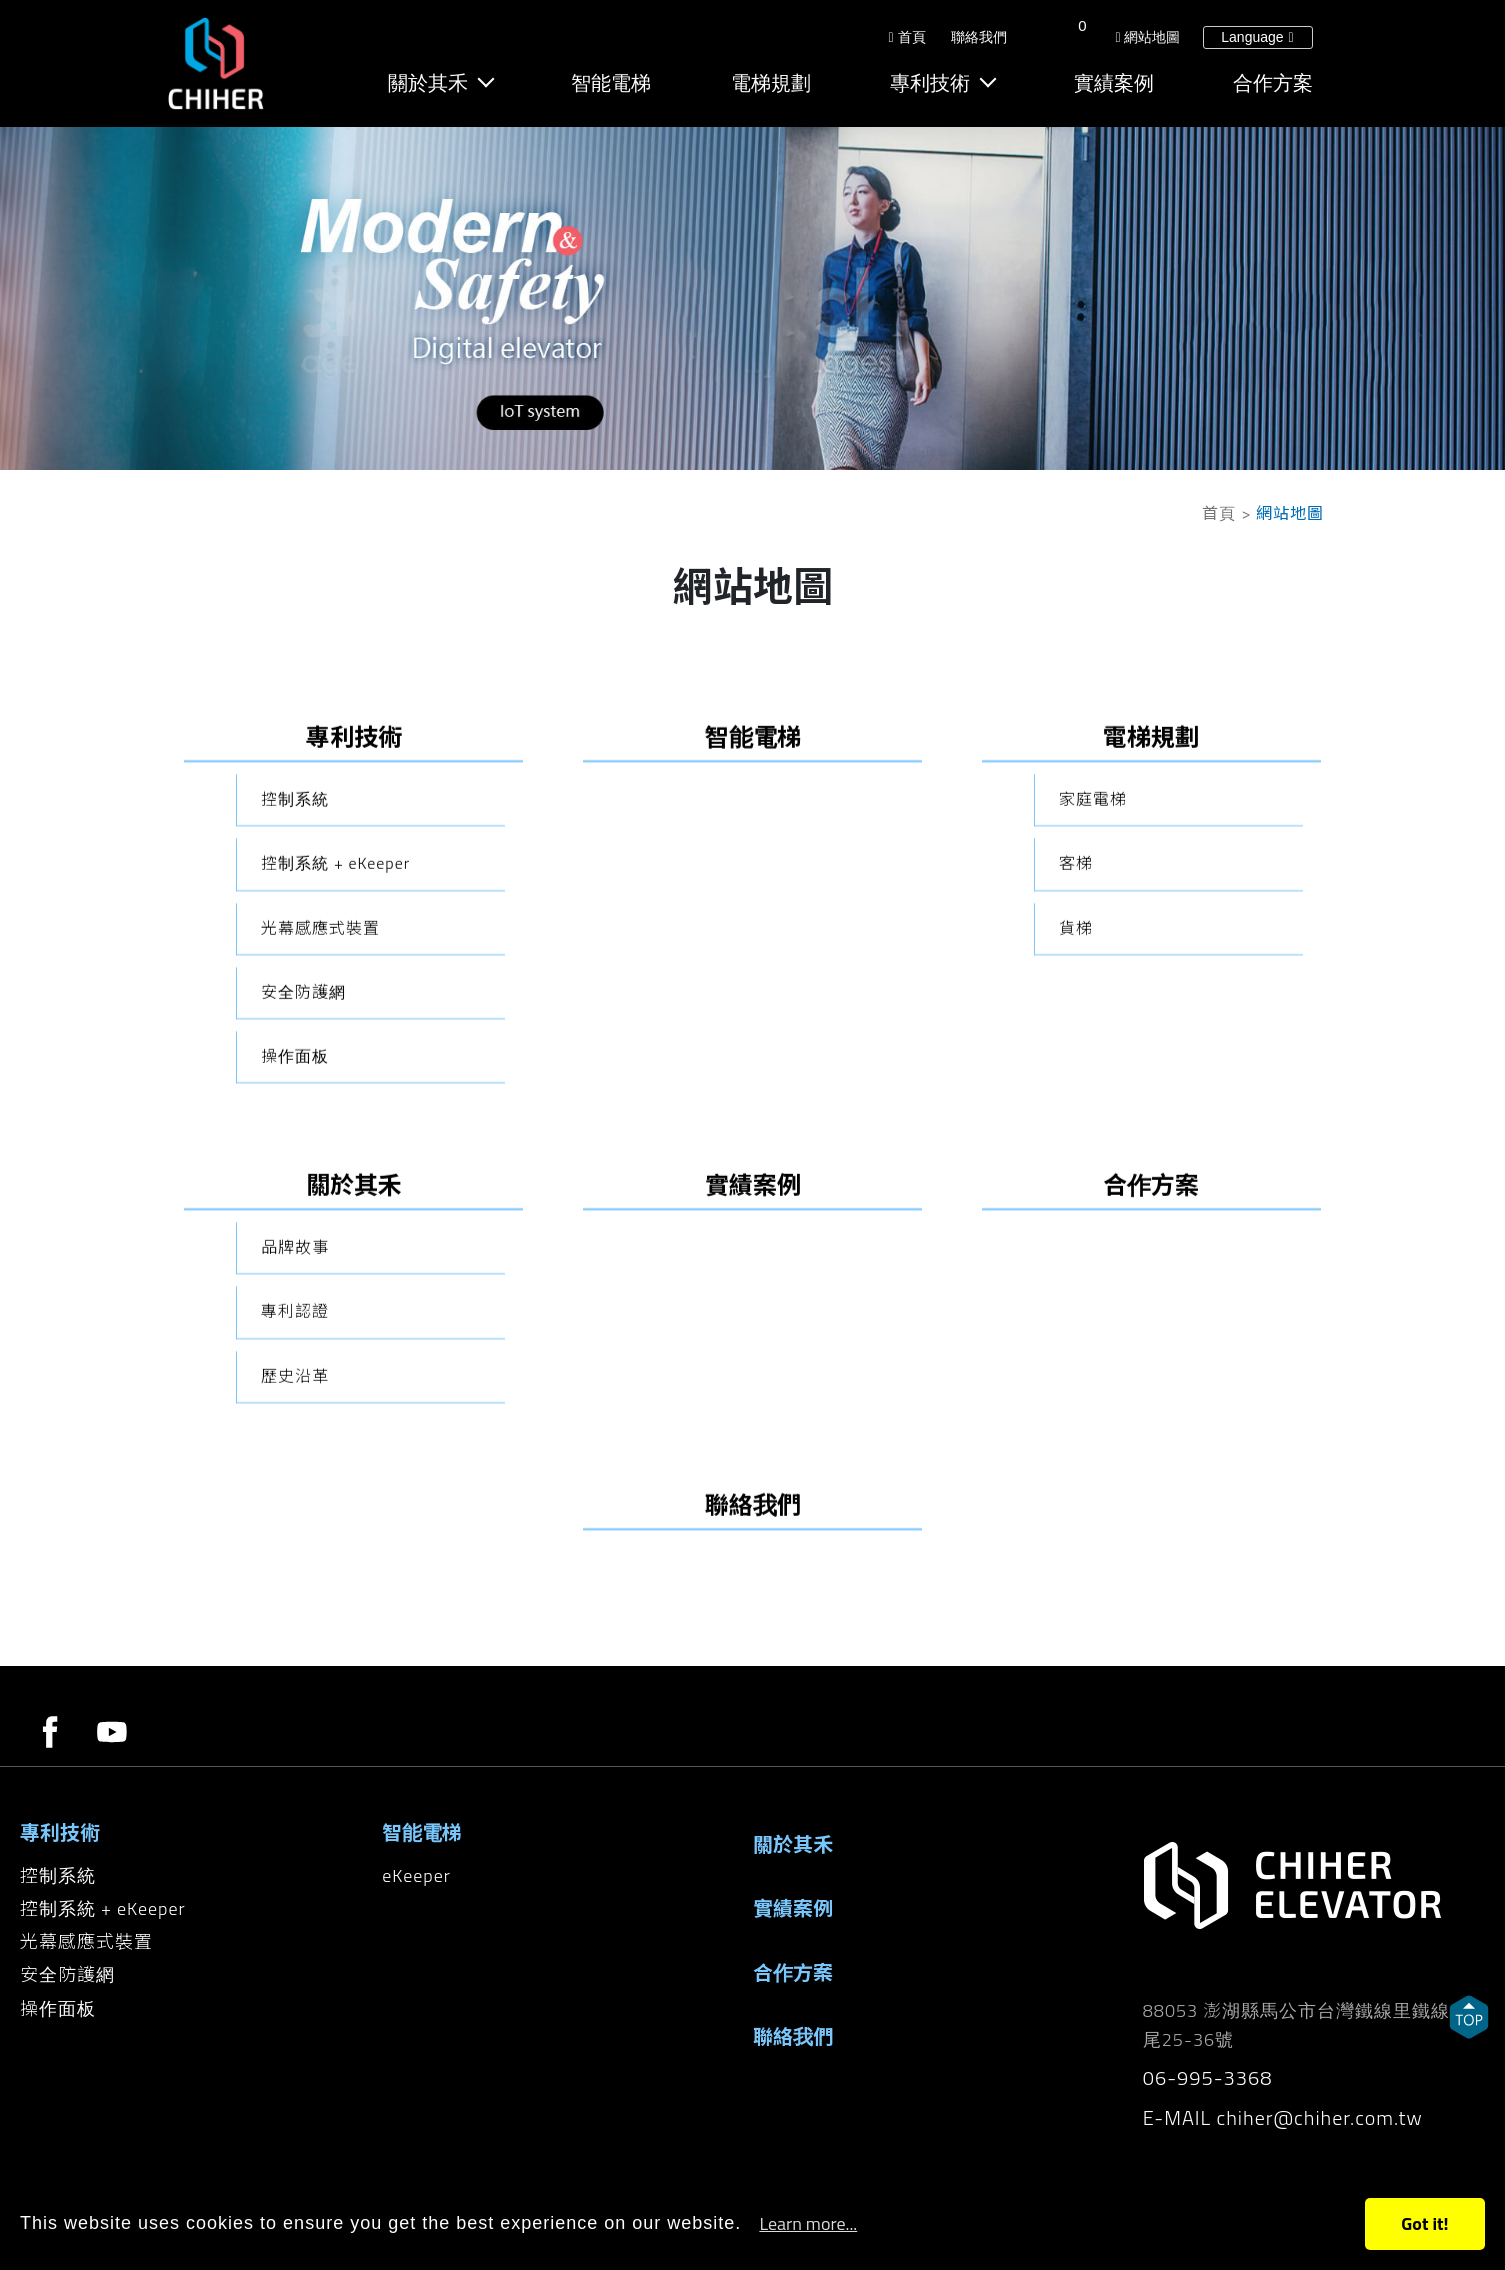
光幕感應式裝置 (320, 1117)
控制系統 (295, 988)
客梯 (1076, 1053)
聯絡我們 (978, 39)
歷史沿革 (295, 1565)
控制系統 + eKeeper (335, 1053)
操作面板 (295, 1245)
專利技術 (932, 85)
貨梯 (1076, 1117)
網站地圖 (1147, 39)
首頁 (907, 39)
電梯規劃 (773, 85)
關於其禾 (432, 85)
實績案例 (1115, 85)
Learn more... (808, 2223)
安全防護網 (303, 1181)
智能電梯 (614, 85)
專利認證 (295, 1501)
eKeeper (416, 1875)
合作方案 (1273, 85)
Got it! (1424, 2223)
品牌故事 (295, 1436)
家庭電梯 (1093, 988)
